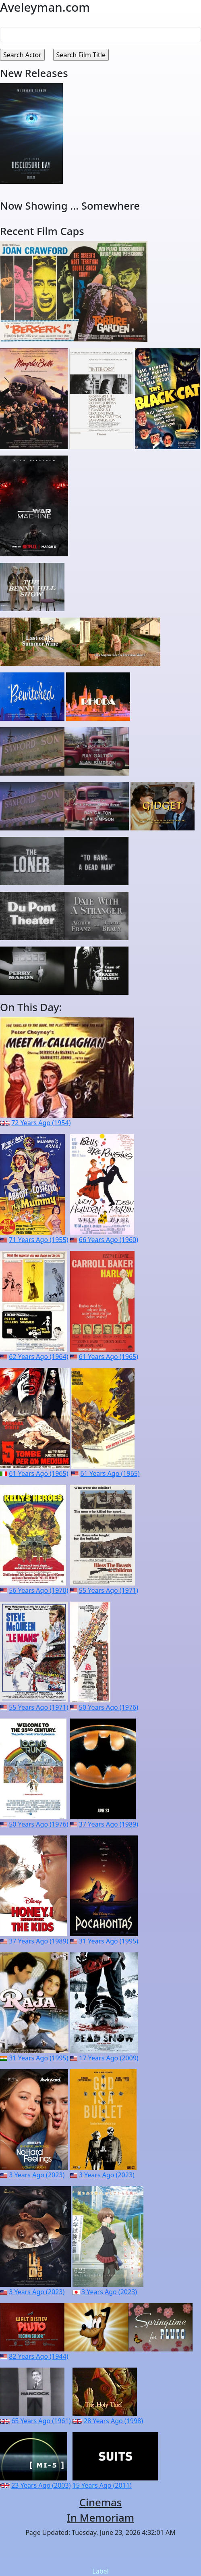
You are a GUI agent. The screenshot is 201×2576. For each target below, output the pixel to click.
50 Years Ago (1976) (108, 1707)
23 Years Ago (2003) (40, 2485)
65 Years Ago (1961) (40, 2420)
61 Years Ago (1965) (108, 1356)
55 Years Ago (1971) (108, 1590)
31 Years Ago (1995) (108, 1941)
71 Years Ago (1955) (38, 1239)
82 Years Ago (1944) (38, 2356)
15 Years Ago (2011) (102, 2485)
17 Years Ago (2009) (108, 2058)
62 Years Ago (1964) (38, 1356)
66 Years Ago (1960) (108, 1239)
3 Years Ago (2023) (36, 2174)
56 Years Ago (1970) (38, 1590)
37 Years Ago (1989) (108, 1824)
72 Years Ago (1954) (40, 1122)
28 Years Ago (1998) (113, 2420)
